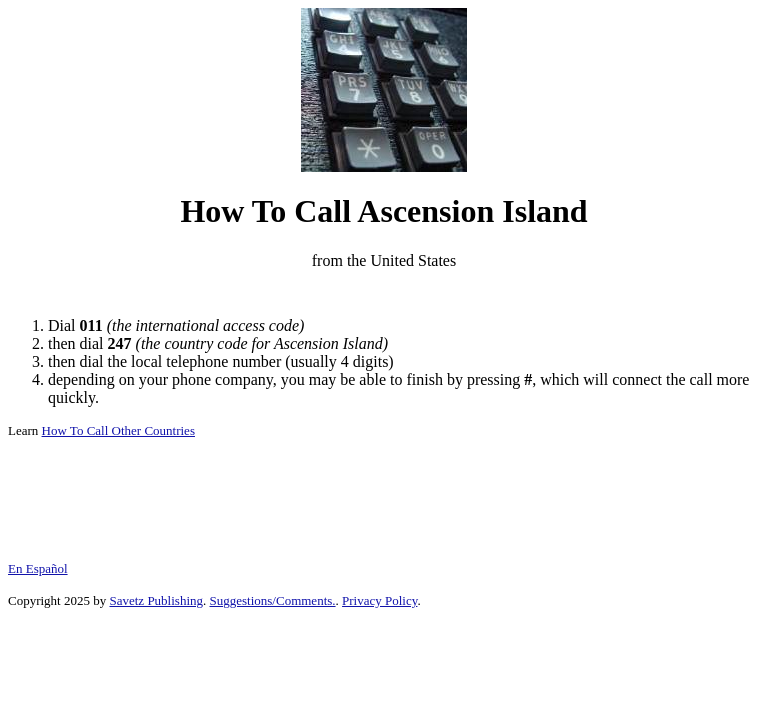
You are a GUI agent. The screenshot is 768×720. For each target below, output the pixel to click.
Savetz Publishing (156, 600)
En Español (38, 568)
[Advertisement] (384, 293)
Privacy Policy (379, 600)
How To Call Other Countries (118, 430)
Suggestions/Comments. (273, 600)
